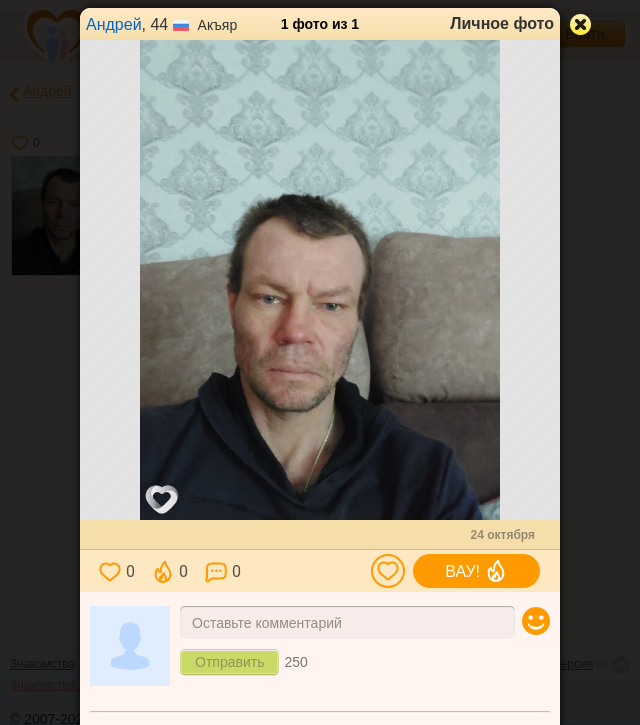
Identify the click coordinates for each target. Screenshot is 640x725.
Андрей (114, 24)
